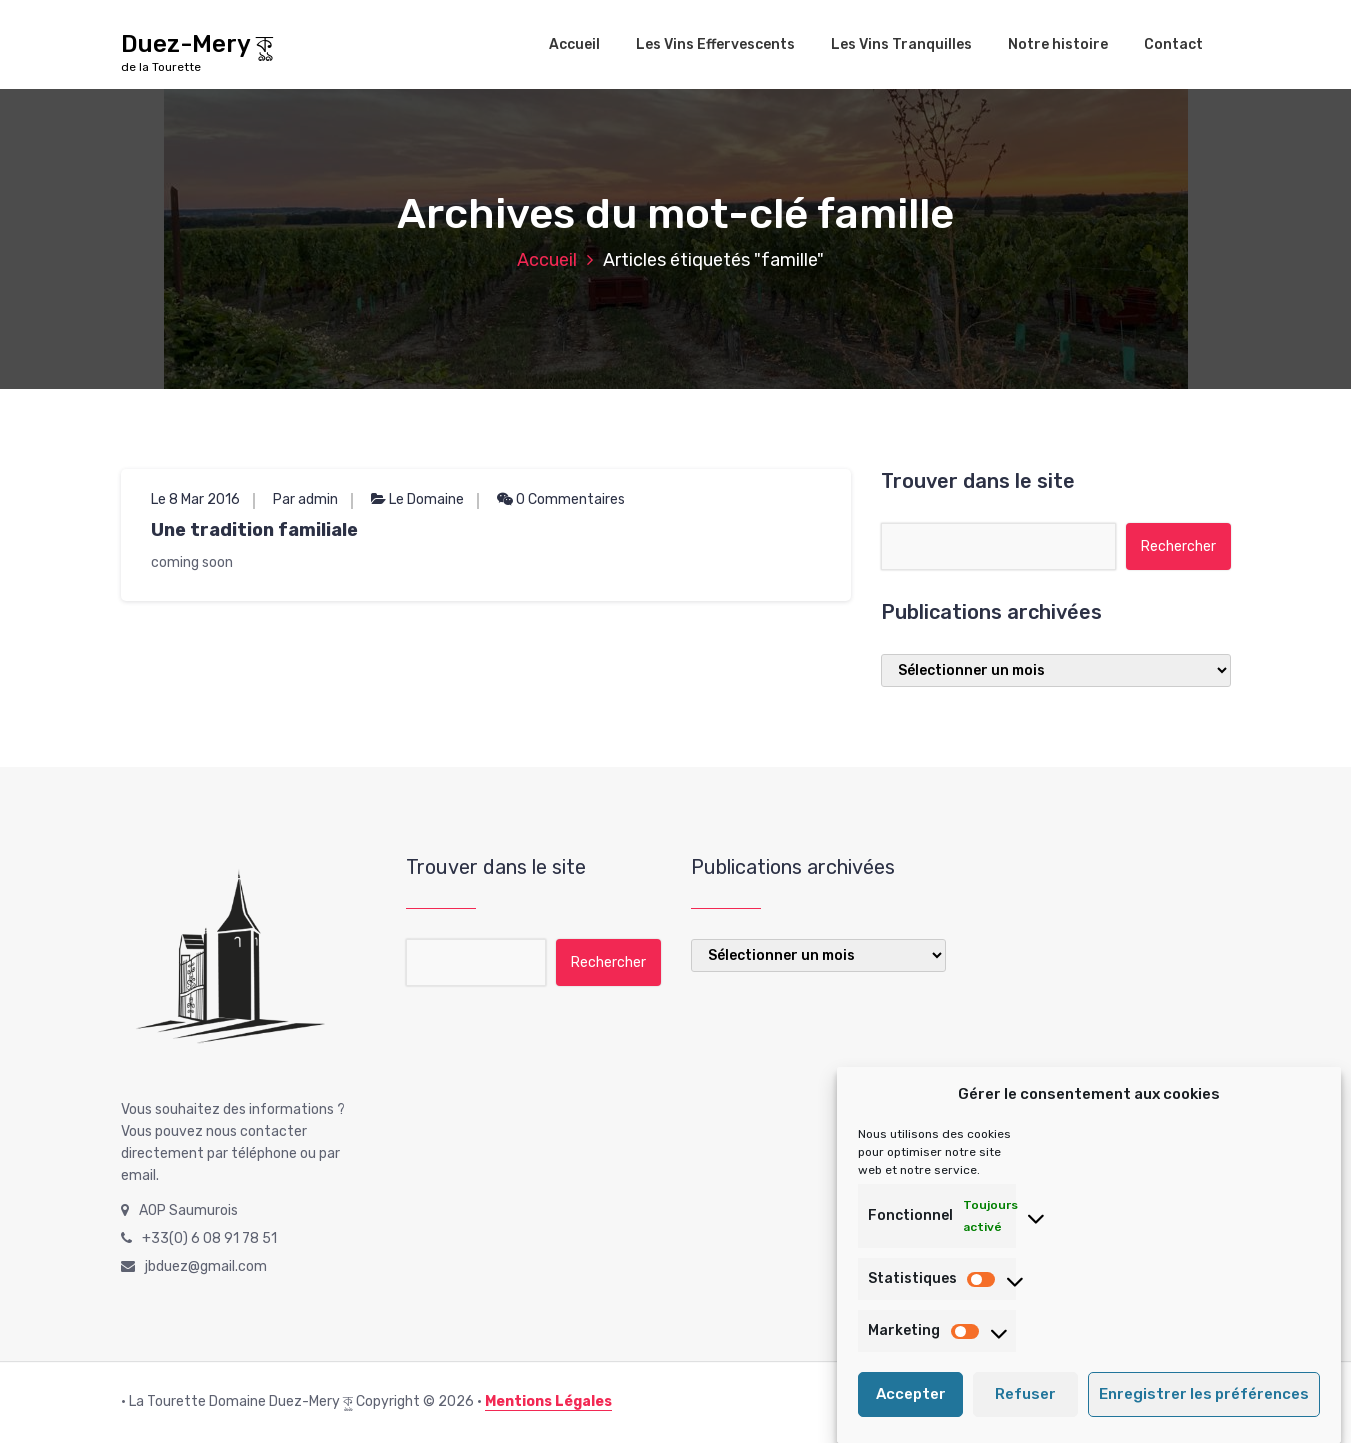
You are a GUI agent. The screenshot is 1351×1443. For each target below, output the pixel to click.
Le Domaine (426, 499)
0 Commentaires (561, 499)
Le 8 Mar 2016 (195, 499)
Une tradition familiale (254, 530)
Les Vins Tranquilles (901, 44)
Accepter (911, 1412)
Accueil (574, 44)
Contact (1173, 44)
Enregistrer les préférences (1204, 1412)
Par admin (305, 499)
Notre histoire (1058, 44)
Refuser (1025, 1412)
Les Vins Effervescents (715, 44)
